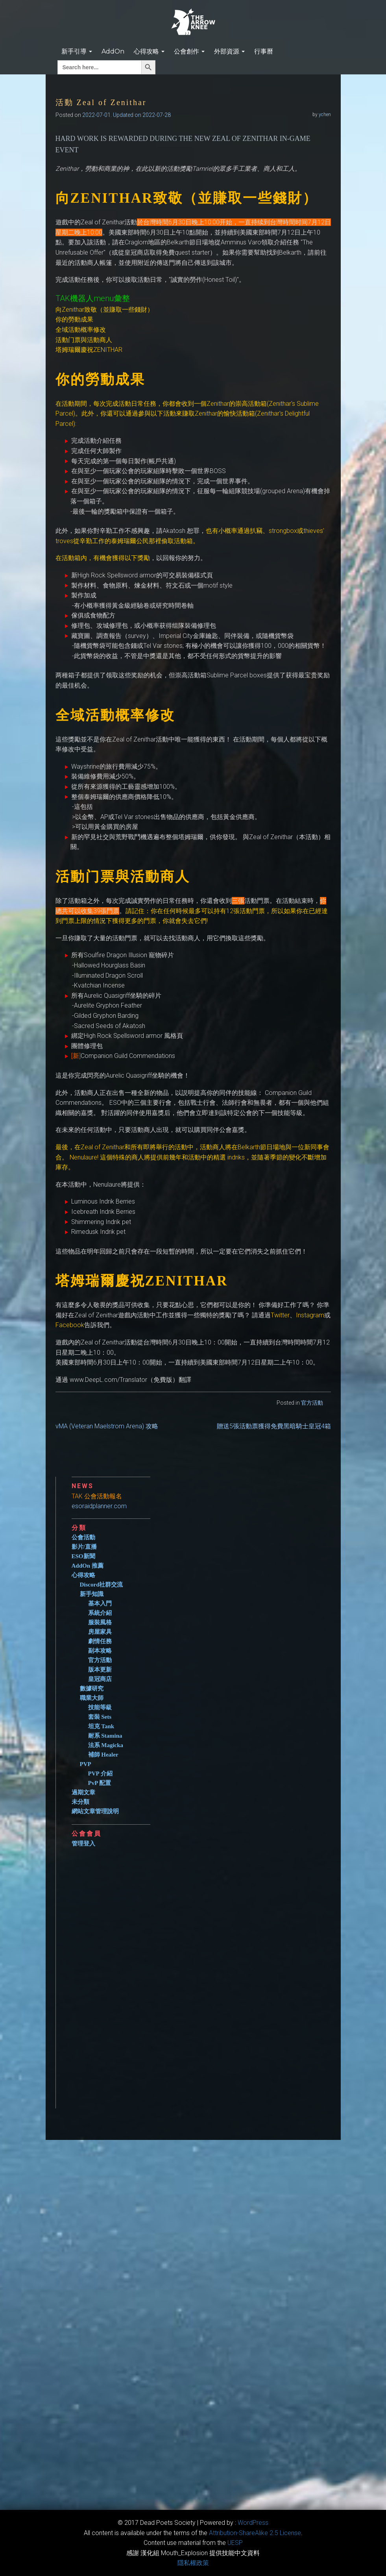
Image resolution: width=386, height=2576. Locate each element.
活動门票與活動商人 (83, 340)
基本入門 (100, 1603)
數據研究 (91, 1688)
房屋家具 (100, 1632)
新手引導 (76, 51)
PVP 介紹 (100, 1773)
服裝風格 (100, 1622)
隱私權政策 (193, 2563)
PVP (85, 1764)
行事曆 (263, 51)
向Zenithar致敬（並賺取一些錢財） (104, 309)
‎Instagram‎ (310, 1315)
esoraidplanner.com (99, 1506)
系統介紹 (100, 1613)
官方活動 (312, 1403)
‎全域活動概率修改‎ (80, 329)
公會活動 (83, 1537)
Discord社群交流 (101, 1584)
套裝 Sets (100, 1717)
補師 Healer (103, 1754)
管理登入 (83, 1843)
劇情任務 (100, 1641)
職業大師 (91, 1698)
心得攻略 (149, 51)
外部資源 (229, 51)
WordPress (253, 2522)
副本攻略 (100, 1651)
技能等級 (100, 1707)
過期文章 (83, 1792)
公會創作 (189, 51)
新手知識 (91, 1594)
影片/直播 (84, 1547)
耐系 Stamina (105, 1736)
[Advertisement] (201, 1975)
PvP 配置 (99, 1783)
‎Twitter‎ (280, 1315)
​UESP (235, 2542)
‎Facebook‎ (69, 1325)
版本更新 (100, 1669)
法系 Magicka (106, 1745)
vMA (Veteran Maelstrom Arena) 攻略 (106, 1426)
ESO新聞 (83, 1556)
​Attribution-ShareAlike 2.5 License (255, 2533)
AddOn (113, 51)
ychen (325, 114)
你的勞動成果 (74, 319)
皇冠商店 (100, 1679)
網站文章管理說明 (95, 1811)
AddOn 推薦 (87, 1566)
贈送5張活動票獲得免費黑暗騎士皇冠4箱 (274, 1426)
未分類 (80, 1802)
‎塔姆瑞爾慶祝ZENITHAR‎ (88, 349)
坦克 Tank (101, 1726)
